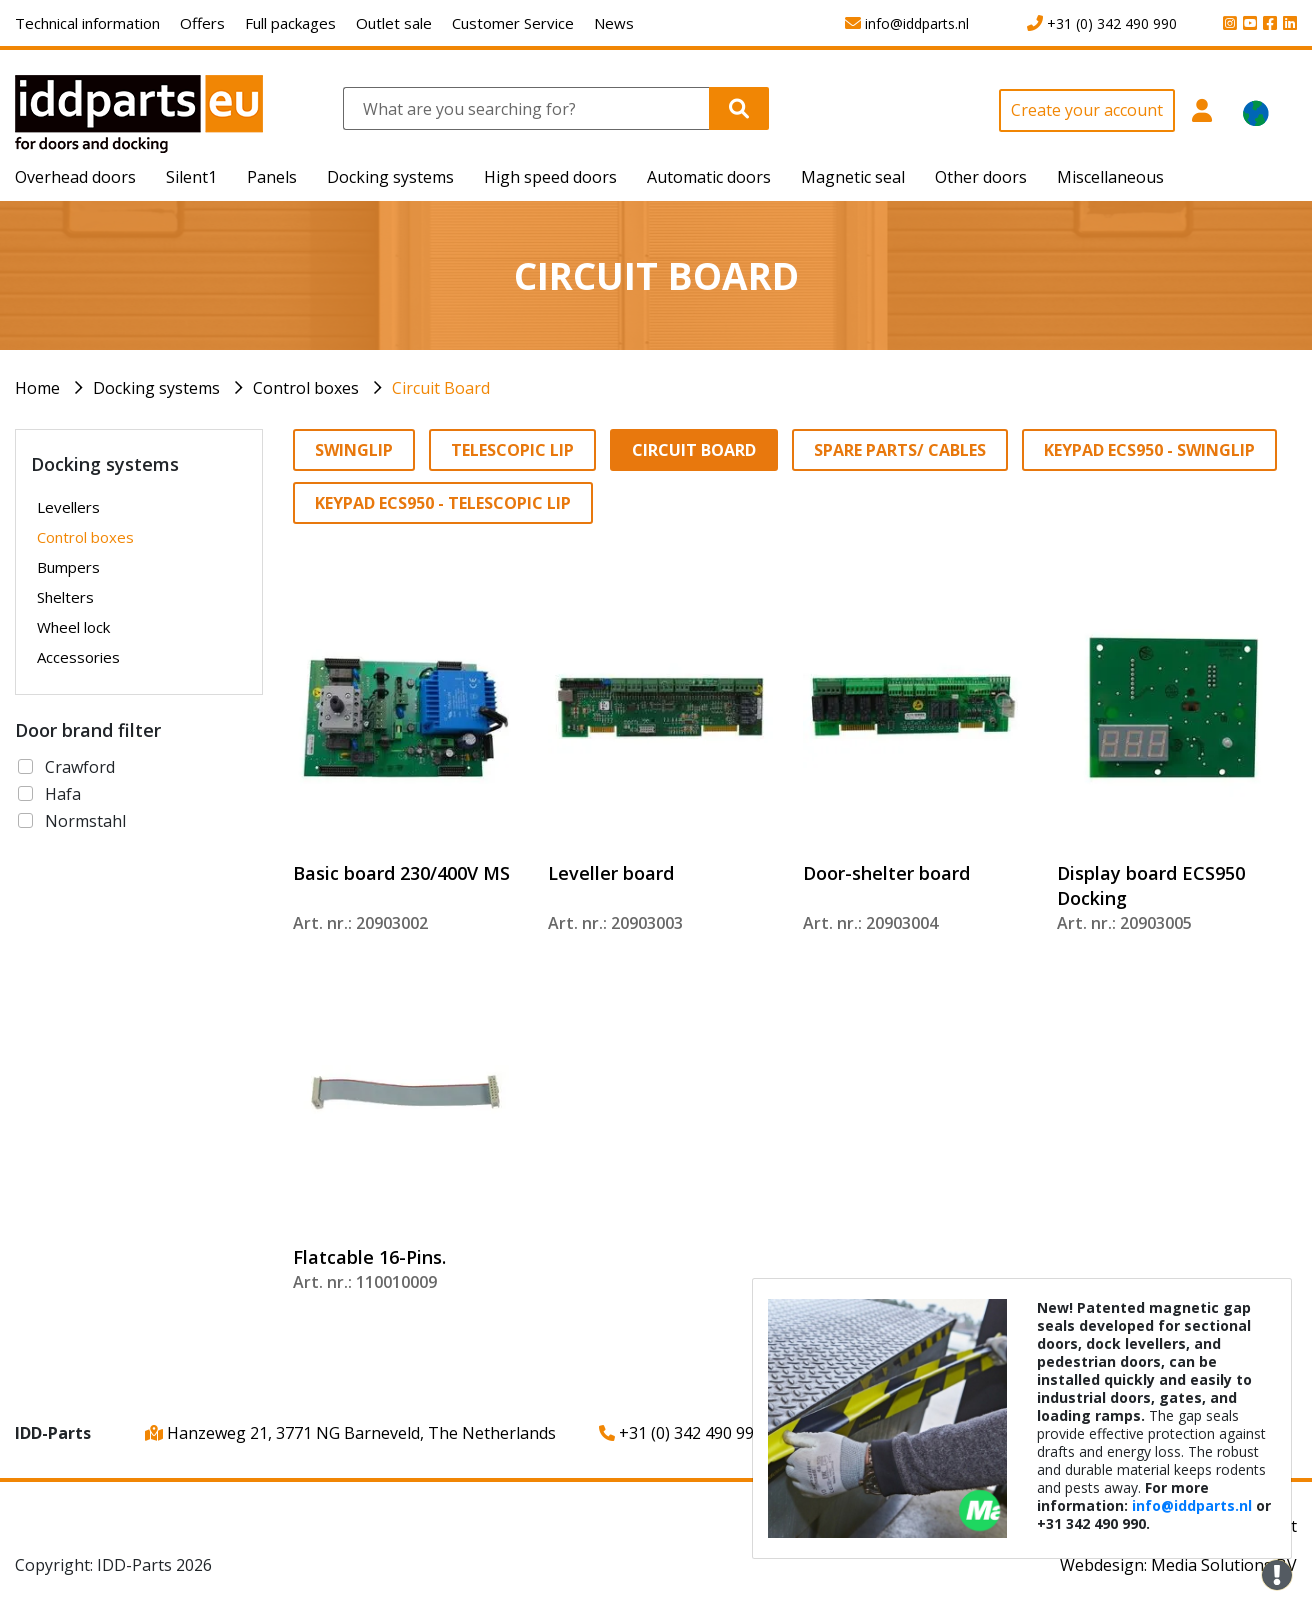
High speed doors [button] (550, 177)
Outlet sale (394, 23)
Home (37, 388)
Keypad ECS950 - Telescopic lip (443, 503)
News (614, 23)
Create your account (1087, 110)
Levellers (68, 507)
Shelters (65, 597)
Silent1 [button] (191, 177)
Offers (202, 23)
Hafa (63, 794)
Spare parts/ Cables (900, 450)
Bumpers (68, 567)
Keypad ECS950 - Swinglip (1149, 450)
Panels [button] (272, 177)
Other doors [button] (981, 177)
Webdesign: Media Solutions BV (1178, 1565)
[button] (1201, 121)
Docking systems (156, 388)
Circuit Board (441, 388)
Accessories (78, 657)
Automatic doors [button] (709, 177)
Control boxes (306, 388)
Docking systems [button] (390, 177)
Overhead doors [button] (75, 177)
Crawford (80, 767)
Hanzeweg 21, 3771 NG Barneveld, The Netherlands (350, 1433)
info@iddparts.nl (1192, 1505)
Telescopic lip (512, 450)
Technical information (87, 23)
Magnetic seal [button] (853, 177)
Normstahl (85, 821)
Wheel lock (73, 627)
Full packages (290, 23)
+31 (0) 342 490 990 (681, 1433)
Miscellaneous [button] (1110, 177)
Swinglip (354, 450)
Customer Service (513, 23)
